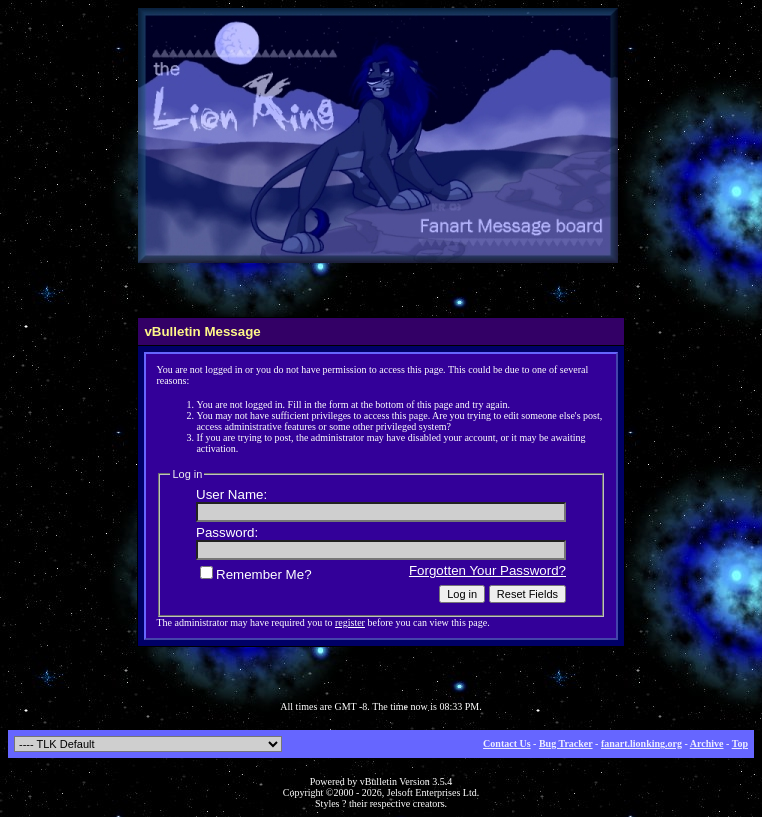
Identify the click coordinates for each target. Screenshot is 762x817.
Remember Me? (256, 574)
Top (740, 743)
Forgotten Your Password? (487, 570)
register (350, 622)
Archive (707, 743)
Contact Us (507, 743)
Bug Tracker (566, 743)
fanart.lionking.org (641, 743)
